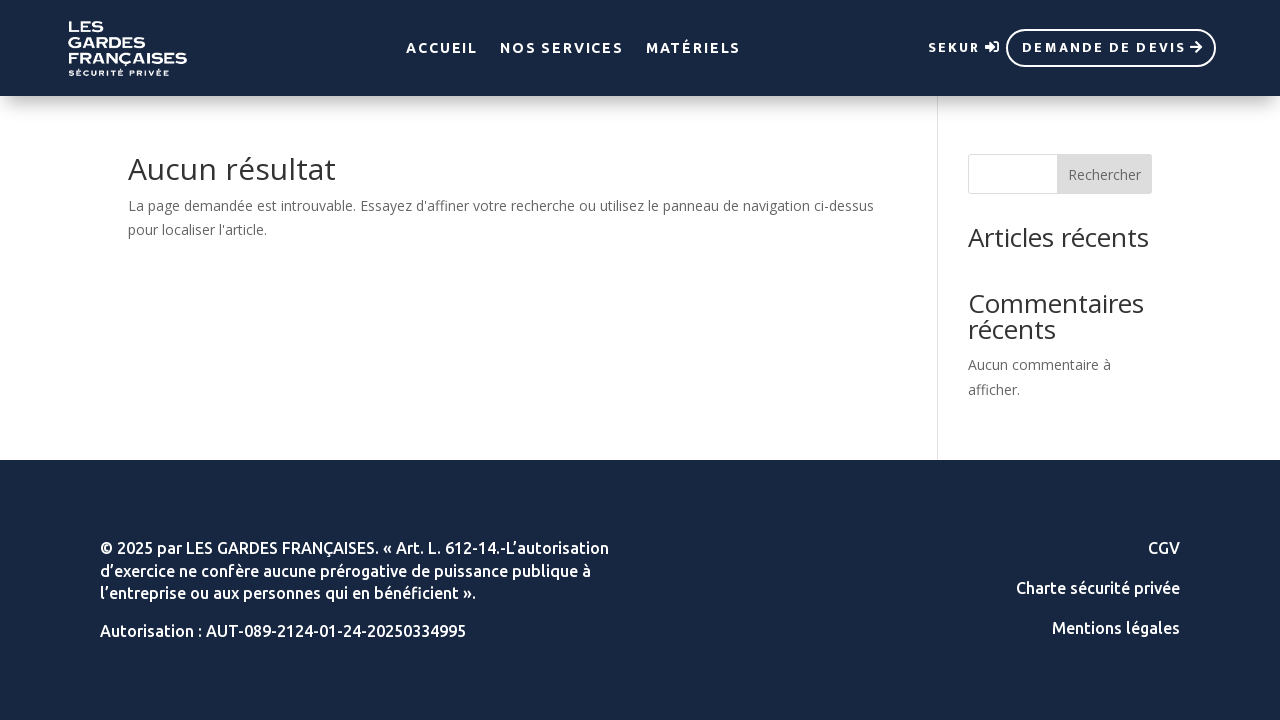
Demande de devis (1104, 47)
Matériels (693, 48)
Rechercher (1104, 174)
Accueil (442, 48)
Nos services (562, 48)
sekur (954, 47)
